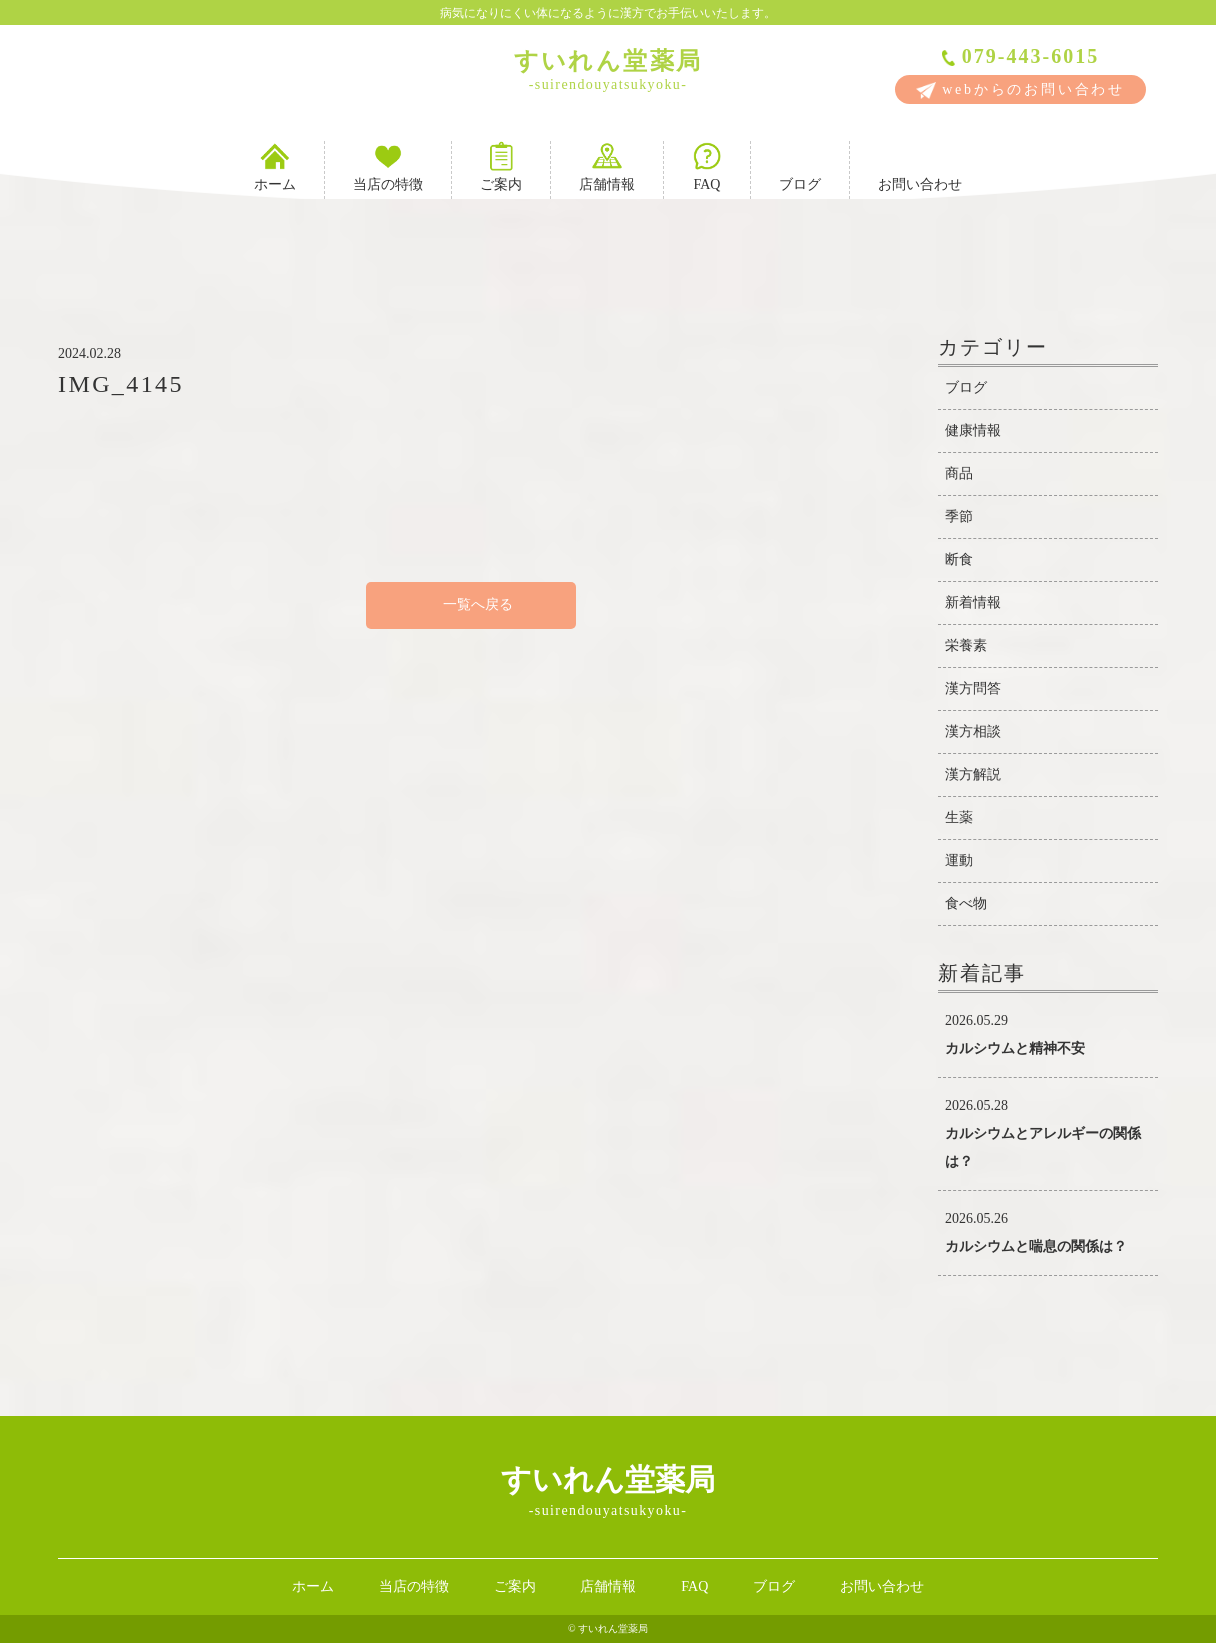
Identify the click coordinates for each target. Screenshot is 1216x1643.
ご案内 (501, 166)
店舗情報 (607, 166)
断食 (959, 559)
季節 (959, 516)
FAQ (707, 166)
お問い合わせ (920, 166)
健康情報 (973, 430)
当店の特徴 (388, 166)
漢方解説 (973, 774)
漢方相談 (973, 731)
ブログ (800, 166)
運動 (959, 860)
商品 (959, 473)
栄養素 (966, 645)
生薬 (959, 817)
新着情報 (973, 602)
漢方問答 (973, 688)
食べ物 (966, 903)
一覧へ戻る (471, 604)
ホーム (275, 166)
